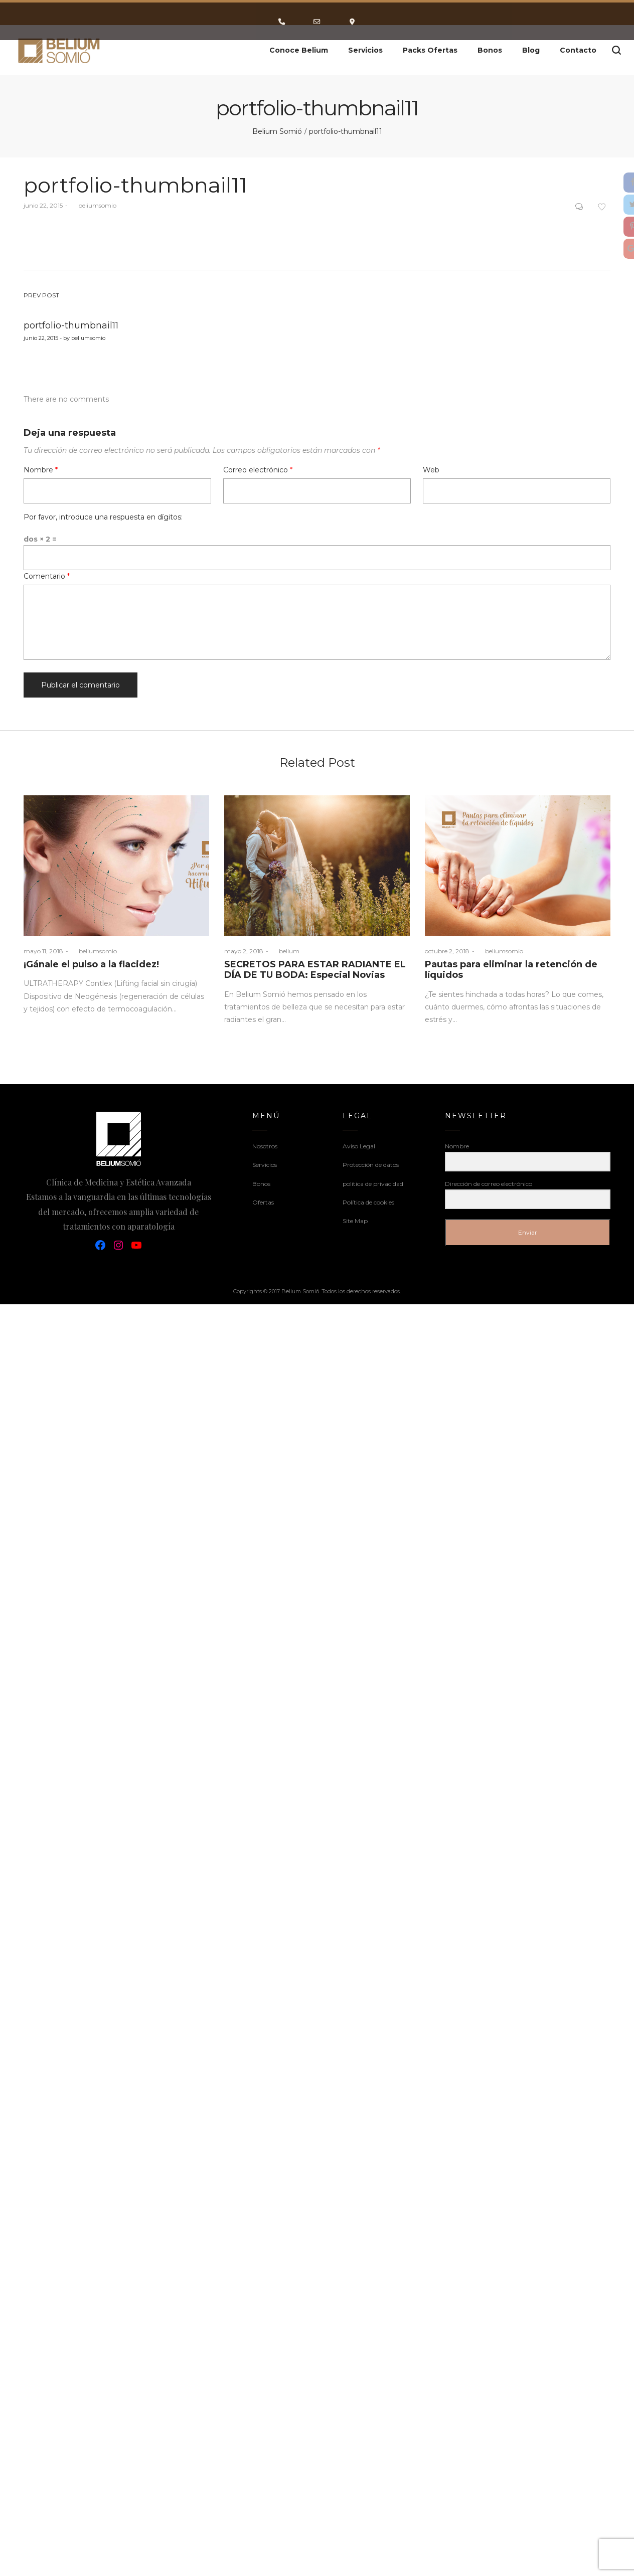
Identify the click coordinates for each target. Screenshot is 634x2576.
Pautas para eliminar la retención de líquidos (511, 970)
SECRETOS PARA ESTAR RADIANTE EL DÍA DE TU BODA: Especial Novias (315, 970)
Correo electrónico (257, 469)
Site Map (355, 1221)
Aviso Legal (359, 1146)
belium (285, 951)
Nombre (41, 469)
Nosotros (264, 1146)
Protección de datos (371, 1164)
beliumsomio (93, 205)
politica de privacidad (373, 1183)
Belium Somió (277, 131)
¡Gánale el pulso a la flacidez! (91, 964)
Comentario (47, 576)
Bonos (261, 1183)
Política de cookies (368, 1202)
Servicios (264, 1164)
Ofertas (263, 1202)
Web (431, 469)
